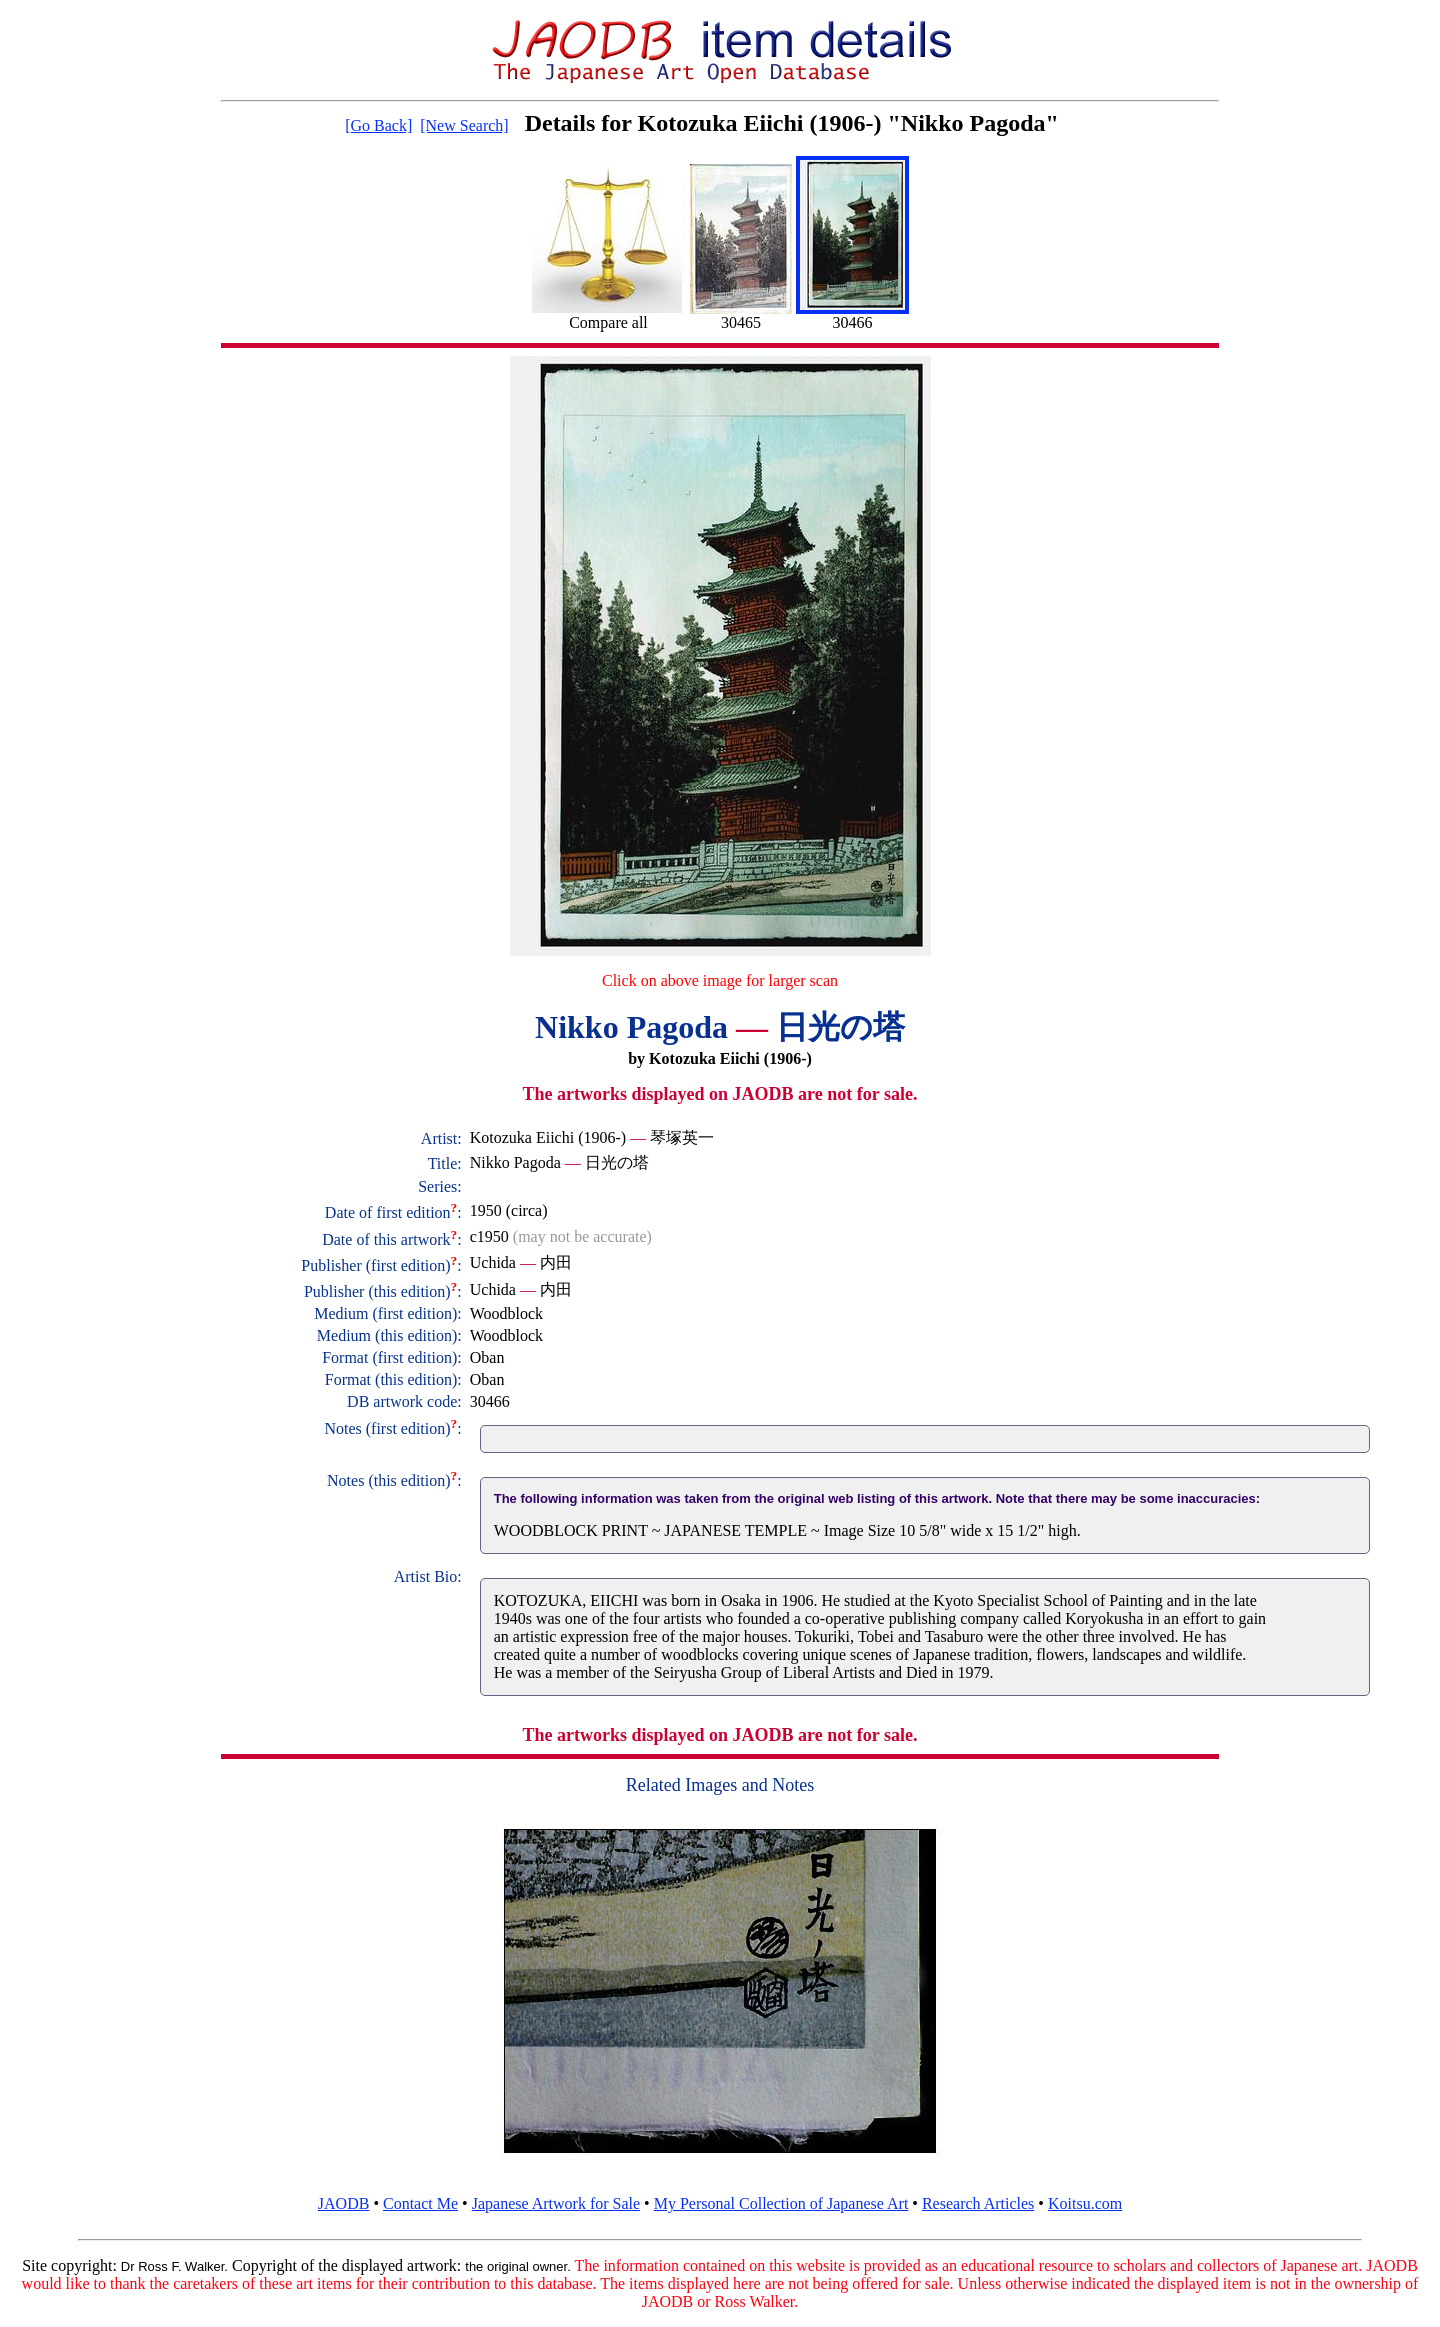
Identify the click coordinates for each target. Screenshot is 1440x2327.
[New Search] (464, 125)
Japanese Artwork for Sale (556, 2203)
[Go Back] (378, 125)
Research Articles (978, 2203)
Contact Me (420, 2203)
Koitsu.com (1085, 2203)
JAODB (344, 2203)
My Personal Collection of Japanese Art (781, 2203)
